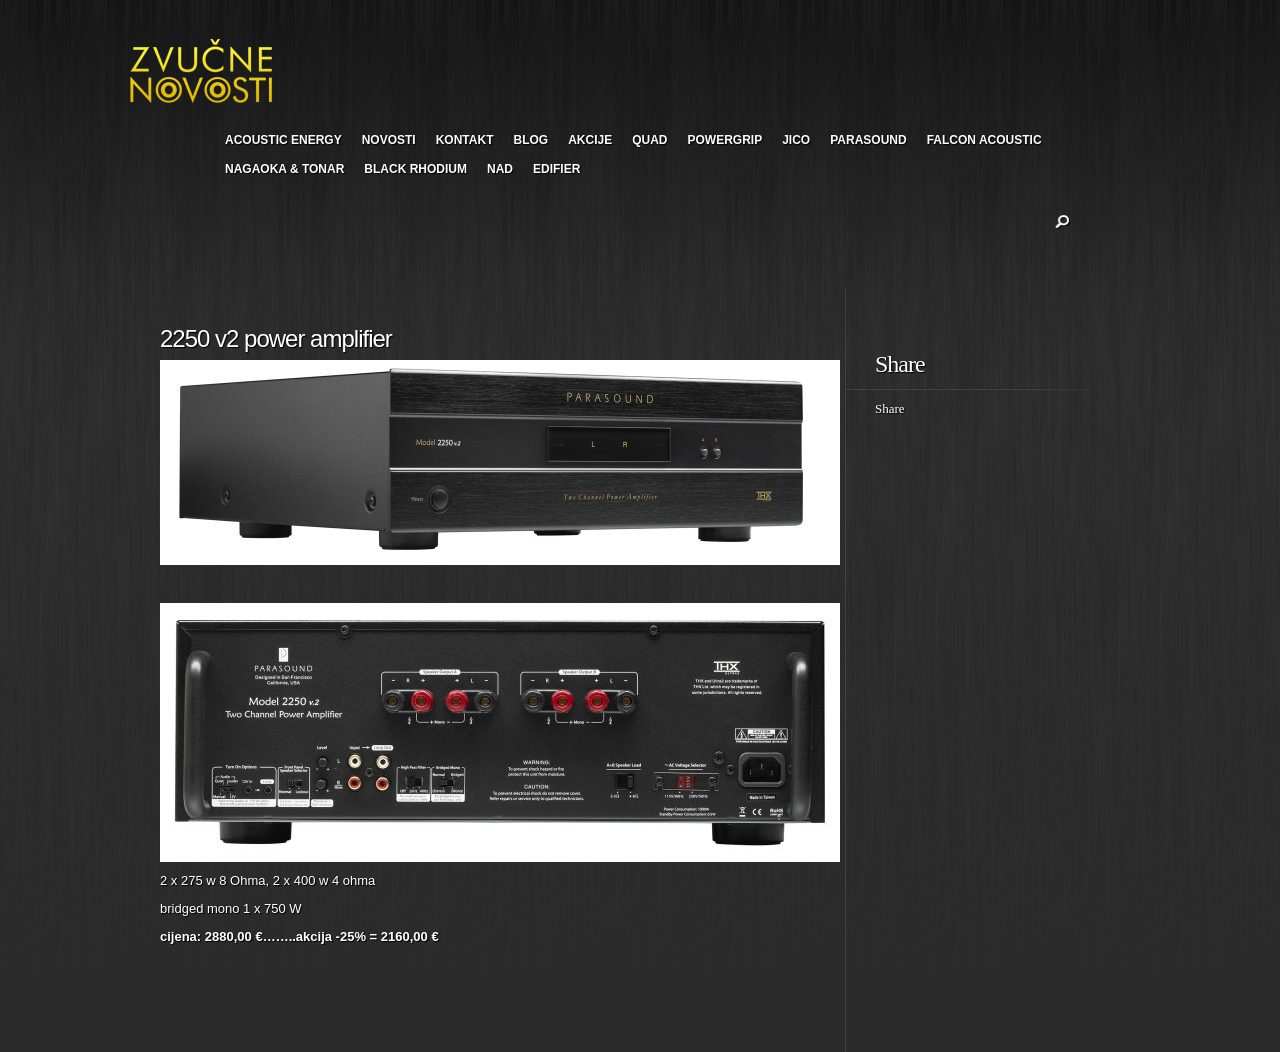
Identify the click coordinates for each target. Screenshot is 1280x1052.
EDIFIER (556, 169)
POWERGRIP (725, 140)
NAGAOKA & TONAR (284, 169)
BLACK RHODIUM (415, 169)
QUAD (649, 140)
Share (890, 408)
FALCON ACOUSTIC (984, 140)
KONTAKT (465, 140)
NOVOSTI (389, 140)
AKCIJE (590, 140)
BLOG (530, 140)
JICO (796, 140)
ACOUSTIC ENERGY (283, 140)
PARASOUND (868, 140)
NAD (500, 169)
